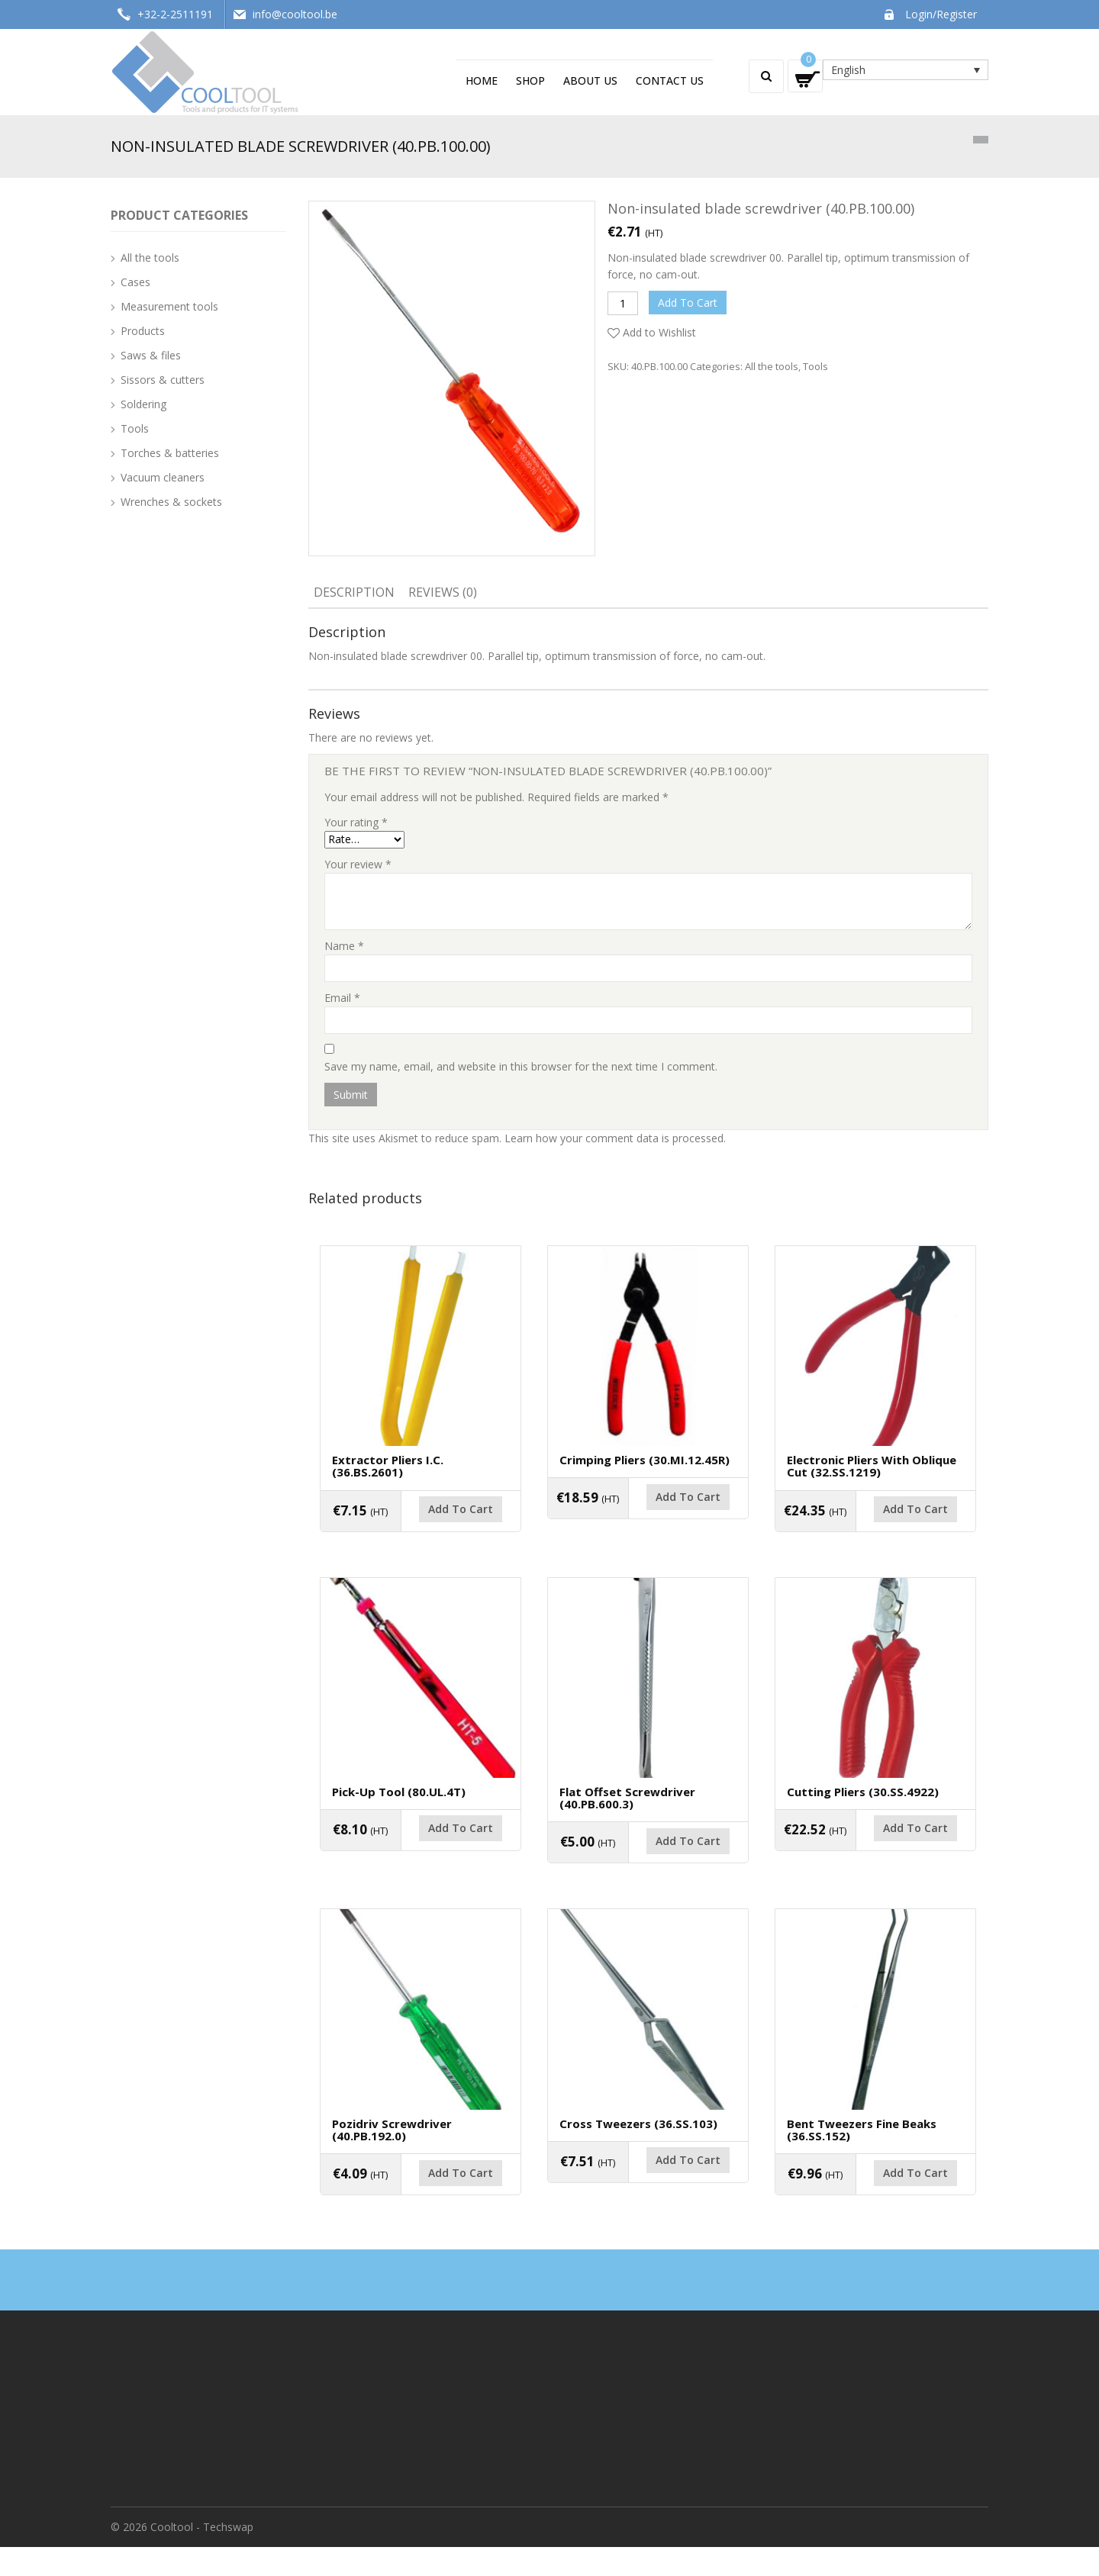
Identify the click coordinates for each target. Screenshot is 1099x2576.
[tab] (354, 594)
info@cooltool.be (295, 14)
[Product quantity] (623, 303)
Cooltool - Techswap (201, 2556)
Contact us (670, 80)
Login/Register (941, 14)
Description (354, 592)
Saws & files (151, 355)
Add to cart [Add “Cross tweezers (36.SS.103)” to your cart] (647, 2197)
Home (482, 80)
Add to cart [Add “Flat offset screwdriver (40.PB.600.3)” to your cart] (647, 1868)
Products (143, 331)
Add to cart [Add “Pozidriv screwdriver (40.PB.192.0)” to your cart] (420, 2210)
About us (590, 80)
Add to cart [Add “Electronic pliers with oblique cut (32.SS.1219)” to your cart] (875, 1527)
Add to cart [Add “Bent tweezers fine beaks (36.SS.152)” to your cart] (875, 2210)
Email (342, 997)
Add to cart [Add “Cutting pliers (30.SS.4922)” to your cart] (875, 1856)
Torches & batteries (170, 453)
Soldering (143, 404)
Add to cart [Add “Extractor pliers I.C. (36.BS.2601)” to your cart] (420, 1527)
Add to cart (687, 302)
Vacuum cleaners (163, 477)
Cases (135, 282)
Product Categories (179, 215)
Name (344, 946)
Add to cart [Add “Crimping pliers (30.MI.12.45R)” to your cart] (647, 1515)
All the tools (771, 366)
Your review (358, 864)
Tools (815, 366)
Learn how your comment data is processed (614, 1138)
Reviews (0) (442, 592)
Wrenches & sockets (171, 501)
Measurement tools (169, 306)
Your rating (356, 822)
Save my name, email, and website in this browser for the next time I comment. (520, 1066)
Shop (530, 80)
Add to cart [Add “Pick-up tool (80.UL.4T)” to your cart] (420, 1856)
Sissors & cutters (163, 379)
